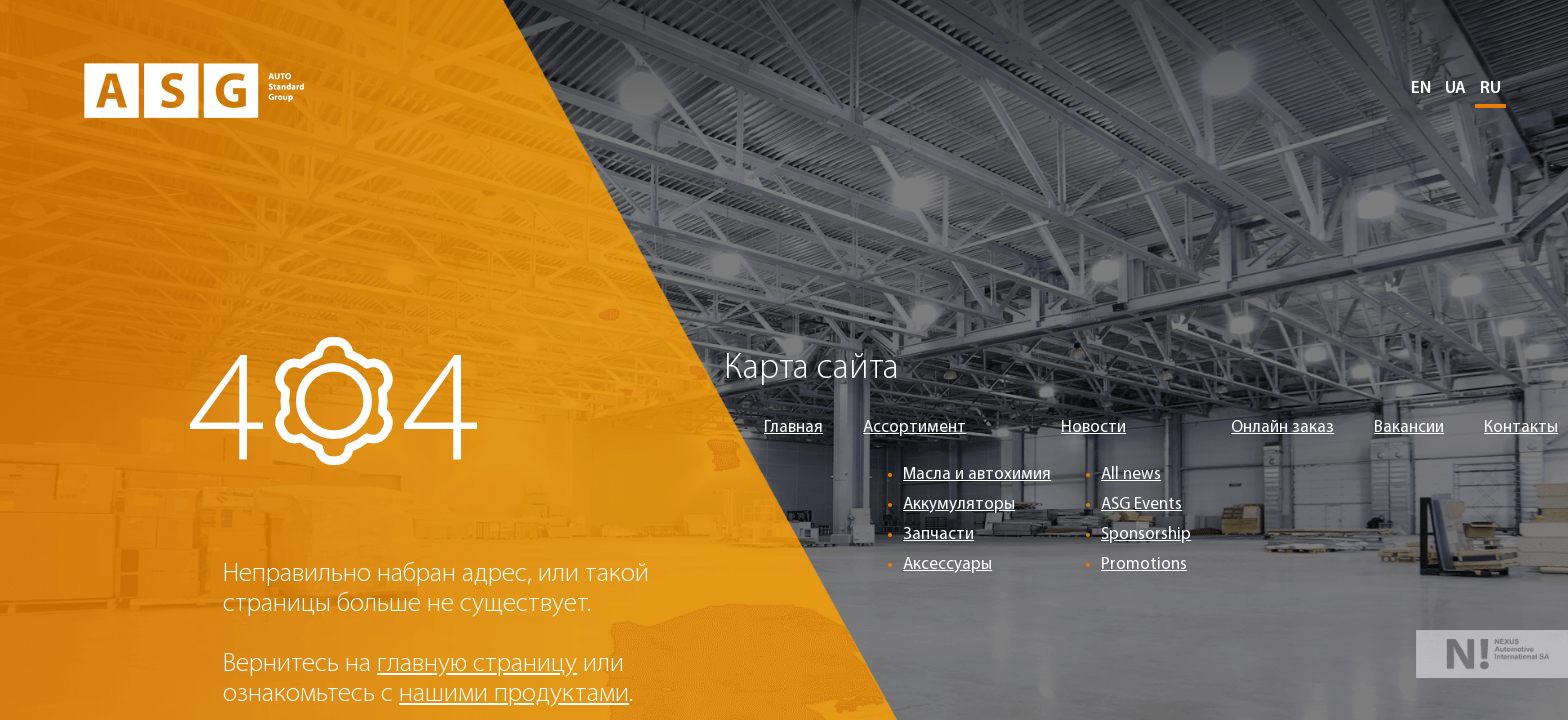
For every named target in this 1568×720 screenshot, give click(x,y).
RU (1490, 88)
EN (1421, 88)
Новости (1093, 427)
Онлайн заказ (1282, 427)
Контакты (1521, 427)
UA (1455, 88)
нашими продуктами (514, 694)
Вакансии (1409, 427)
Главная (793, 427)
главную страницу (477, 664)
